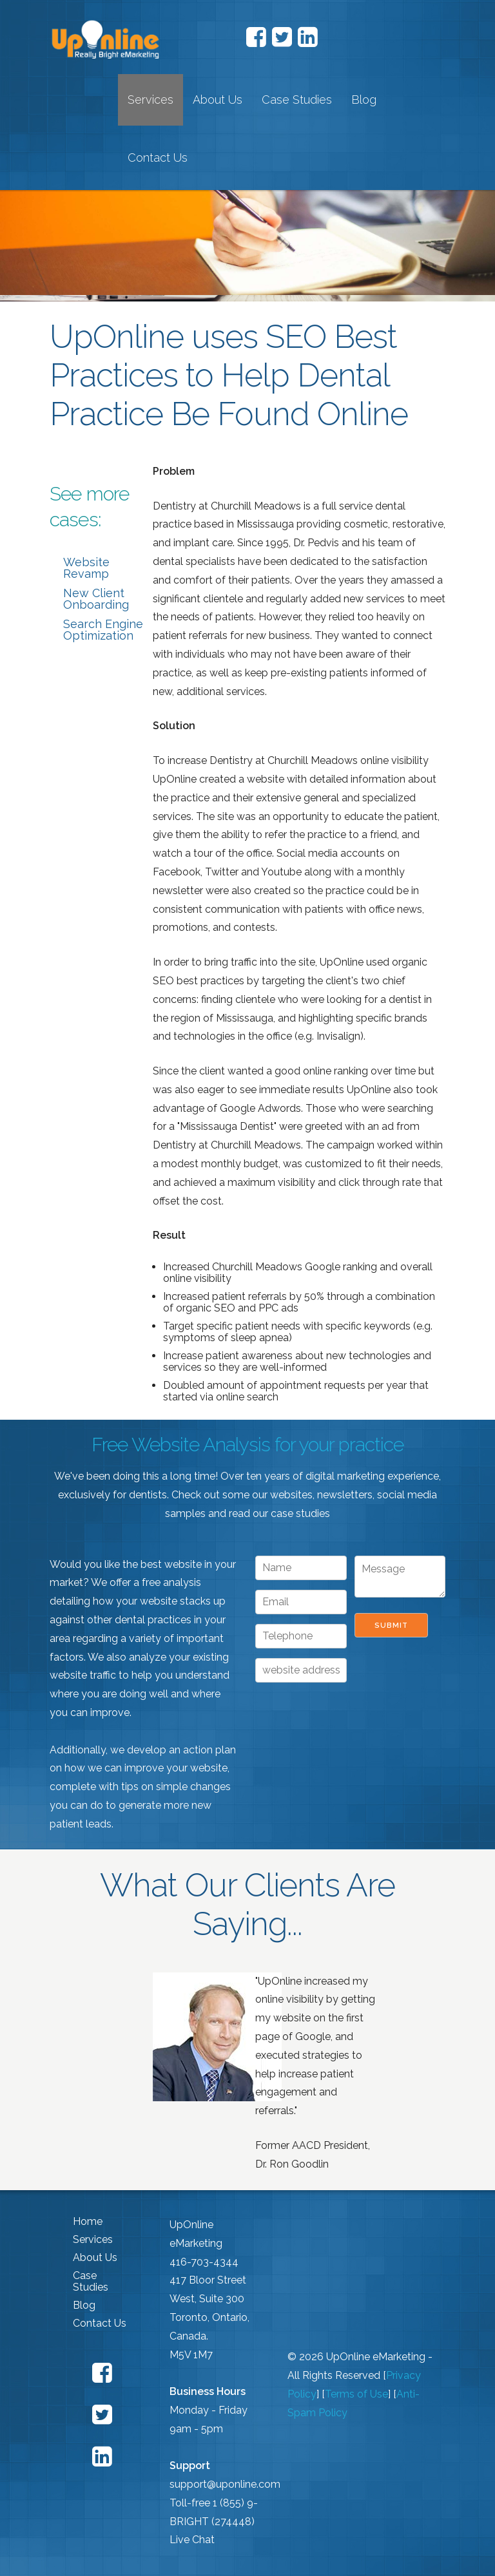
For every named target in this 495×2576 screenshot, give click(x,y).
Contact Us (158, 157)
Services (150, 99)
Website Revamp (86, 568)
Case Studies (297, 99)
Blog (363, 99)
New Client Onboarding (96, 599)
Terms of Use (356, 2394)
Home (87, 2221)
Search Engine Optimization (103, 630)
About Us (217, 99)
